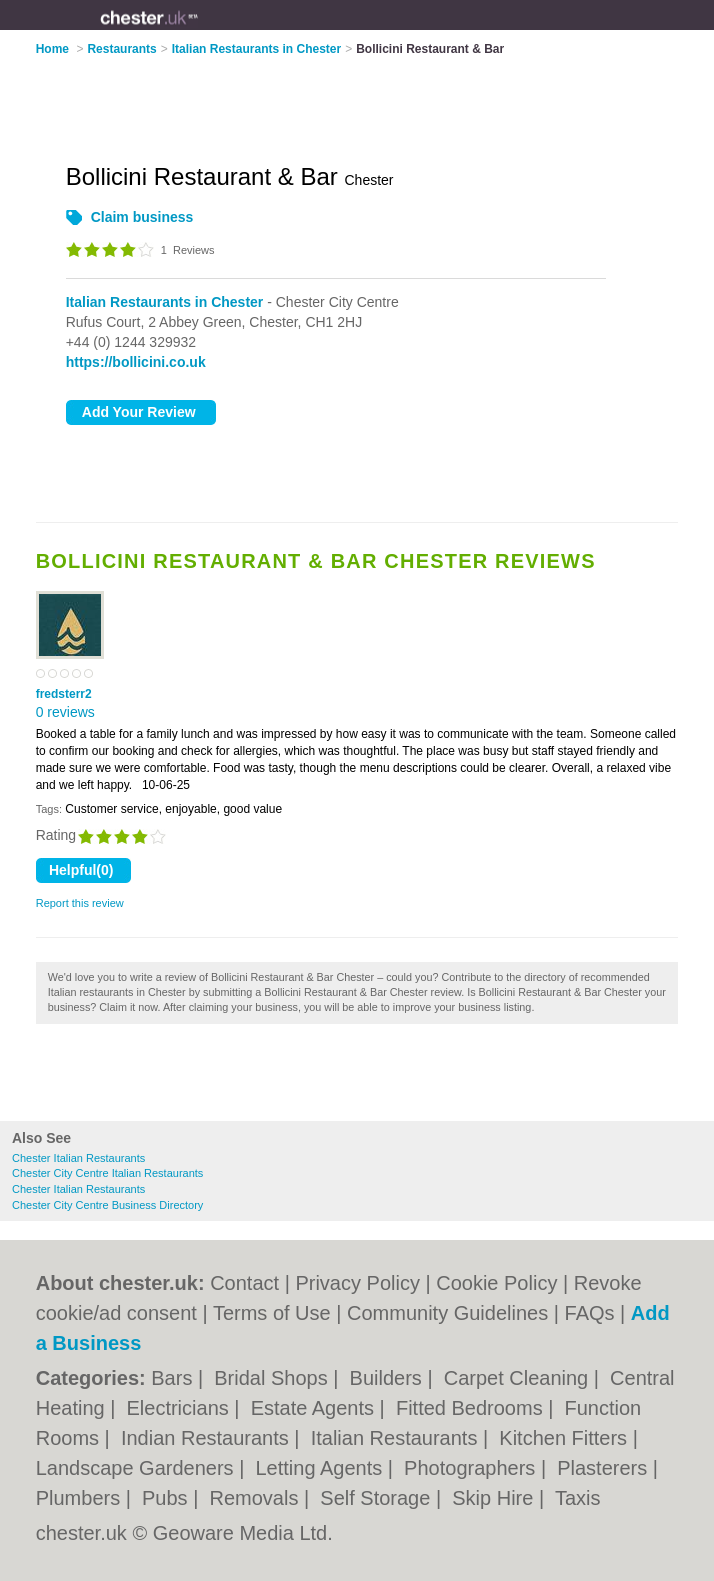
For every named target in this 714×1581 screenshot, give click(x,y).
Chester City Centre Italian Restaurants (107, 1173)
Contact (244, 1283)
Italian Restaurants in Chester (165, 302)
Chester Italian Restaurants (78, 1158)
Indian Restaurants (207, 1438)
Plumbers (81, 1498)
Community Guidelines (447, 1313)
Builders (389, 1378)
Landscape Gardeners (137, 1468)
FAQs (590, 1313)
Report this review (80, 903)
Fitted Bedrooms (472, 1408)
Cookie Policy (496, 1283)
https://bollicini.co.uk (136, 362)
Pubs (167, 1498)
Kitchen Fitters (565, 1438)
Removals (257, 1498)
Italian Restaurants (397, 1438)
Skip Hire (495, 1498)
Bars (174, 1378)
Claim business (142, 217)
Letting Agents (321, 1468)
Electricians (181, 1408)
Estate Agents (315, 1408)
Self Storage (378, 1498)
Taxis (578, 1498)
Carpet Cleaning (519, 1378)
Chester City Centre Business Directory (107, 1205)
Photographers (472, 1468)
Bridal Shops (273, 1378)
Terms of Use (272, 1313)
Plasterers (605, 1468)
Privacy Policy (357, 1283)
